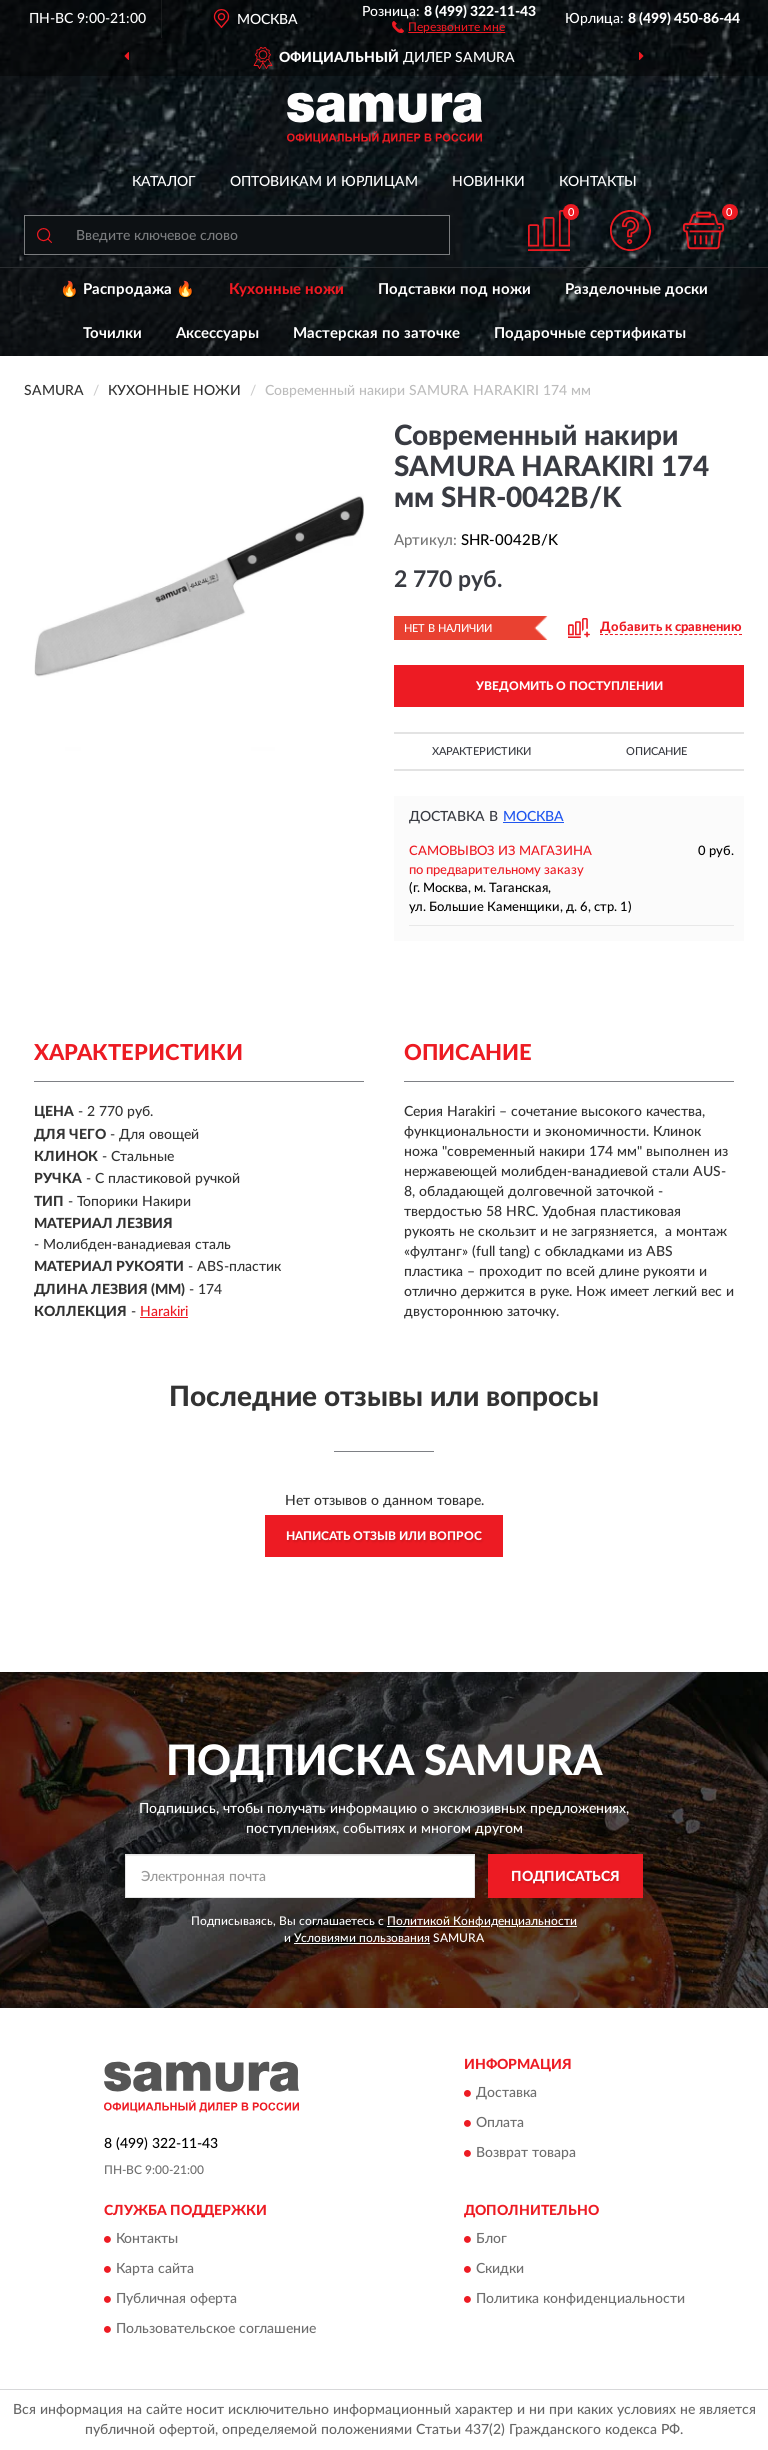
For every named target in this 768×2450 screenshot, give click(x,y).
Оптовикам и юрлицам (324, 182)
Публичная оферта (176, 2300)
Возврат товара (526, 2153)
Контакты (598, 182)
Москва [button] (533, 817)
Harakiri (164, 1312)
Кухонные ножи (286, 289)
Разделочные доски (636, 289)
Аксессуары (217, 333)
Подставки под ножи (454, 289)
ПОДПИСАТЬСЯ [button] (565, 1877)
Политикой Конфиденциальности (482, 1921)
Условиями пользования (362, 1938)
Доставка (506, 2093)
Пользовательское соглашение (216, 2330)
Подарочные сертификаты (590, 333)
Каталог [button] (164, 182)
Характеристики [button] (481, 751)
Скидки (500, 2270)
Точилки (112, 333)
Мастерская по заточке (376, 333)
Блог (491, 2240)
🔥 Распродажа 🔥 (127, 289)
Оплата (500, 2123)
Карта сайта (155, 2270)
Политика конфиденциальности (580, 2300)
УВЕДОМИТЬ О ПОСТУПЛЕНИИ (569, 686)
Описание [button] (656, 751)
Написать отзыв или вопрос (384, 1536)
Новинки (488, 182)
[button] (448, 26)
